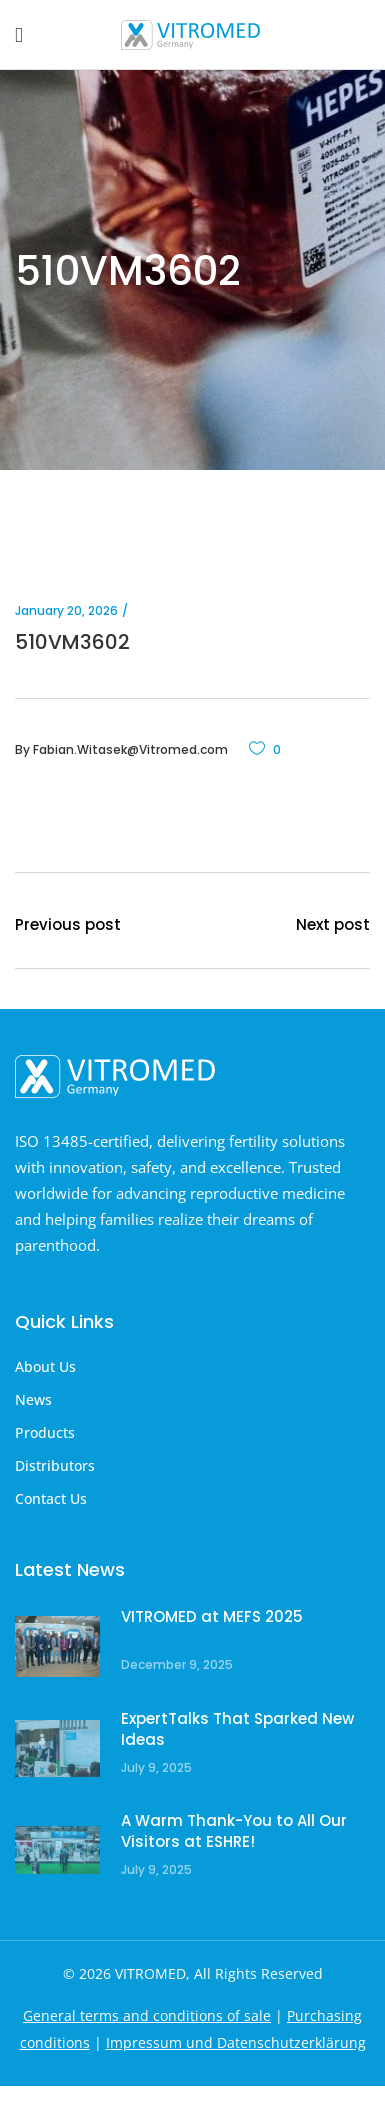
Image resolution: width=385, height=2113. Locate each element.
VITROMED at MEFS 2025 (212, 1616)
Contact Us (51, 1498)
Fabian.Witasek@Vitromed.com (130, 749)
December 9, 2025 (177, 1664)
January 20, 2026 (66, 610)
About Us (45, 1366)
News (33, 1399)
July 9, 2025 (156, 1767)
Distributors (55, 1465)
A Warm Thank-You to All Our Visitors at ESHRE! (234, 1831)
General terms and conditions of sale (147, 2015)
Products (45, 1432)
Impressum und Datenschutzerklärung (236, 2042)
